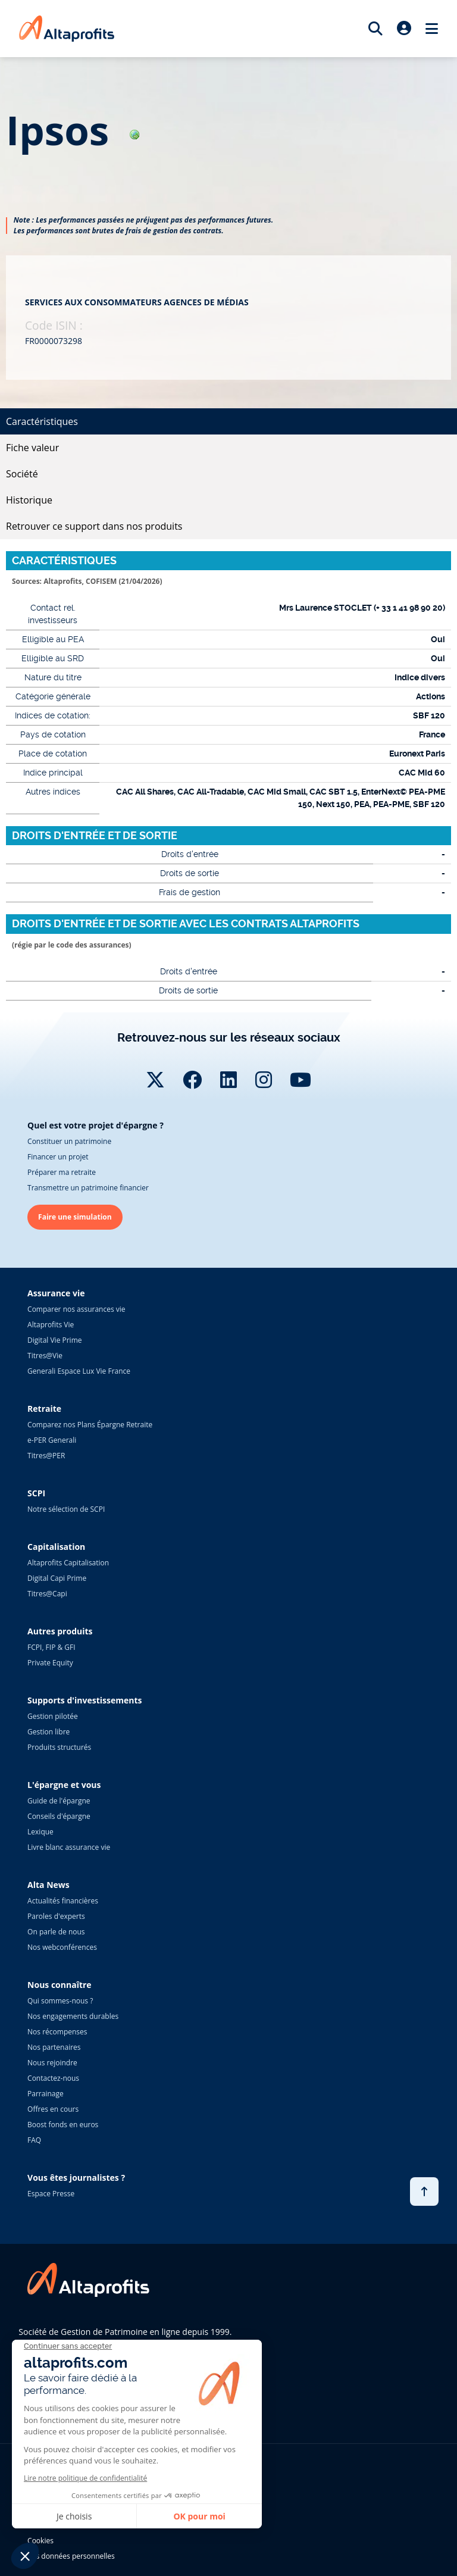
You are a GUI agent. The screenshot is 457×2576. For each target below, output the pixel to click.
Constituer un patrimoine (69, 1141)
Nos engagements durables (72, 2016)
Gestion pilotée (52, 1716)
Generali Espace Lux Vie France (78, 1371)
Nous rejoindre (52, 2063)
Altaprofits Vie (50, 1325)
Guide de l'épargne (58, 1801)
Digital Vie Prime (54, 1340)
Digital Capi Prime (56, 1578)
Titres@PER (46, 1455)
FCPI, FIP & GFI (51, 1647)
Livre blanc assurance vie (68, 1847)
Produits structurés (59, 1747)
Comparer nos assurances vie (76, 1309)
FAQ (34, 2140)
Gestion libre (48, 1732)
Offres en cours (53, 2109)
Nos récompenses (57, 2032)
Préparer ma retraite (61, 1172)
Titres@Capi (47, 1594)
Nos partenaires (53, 2047)
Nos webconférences (62, 1947)
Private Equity (50, 1663)
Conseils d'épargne (58, 1816)
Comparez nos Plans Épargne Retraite (89, 1425)
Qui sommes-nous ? (60, 2001)
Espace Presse (50, 2194)
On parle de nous (55, 1932)
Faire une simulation (75, 1217)
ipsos (72, 130)
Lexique (40, 1832)
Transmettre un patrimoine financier (88, 1188)
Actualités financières (62, 1901)
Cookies (40, 2541)
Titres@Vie (44, 1355)
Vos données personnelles (71, 2556)
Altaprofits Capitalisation (68, 1563)
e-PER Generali (51, 1440)
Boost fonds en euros (62, 2124)
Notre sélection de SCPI (66, 1509)
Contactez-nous (53, 2078)
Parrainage (45, 2094)
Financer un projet (57, 1157)
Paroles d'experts (56, 1916)
